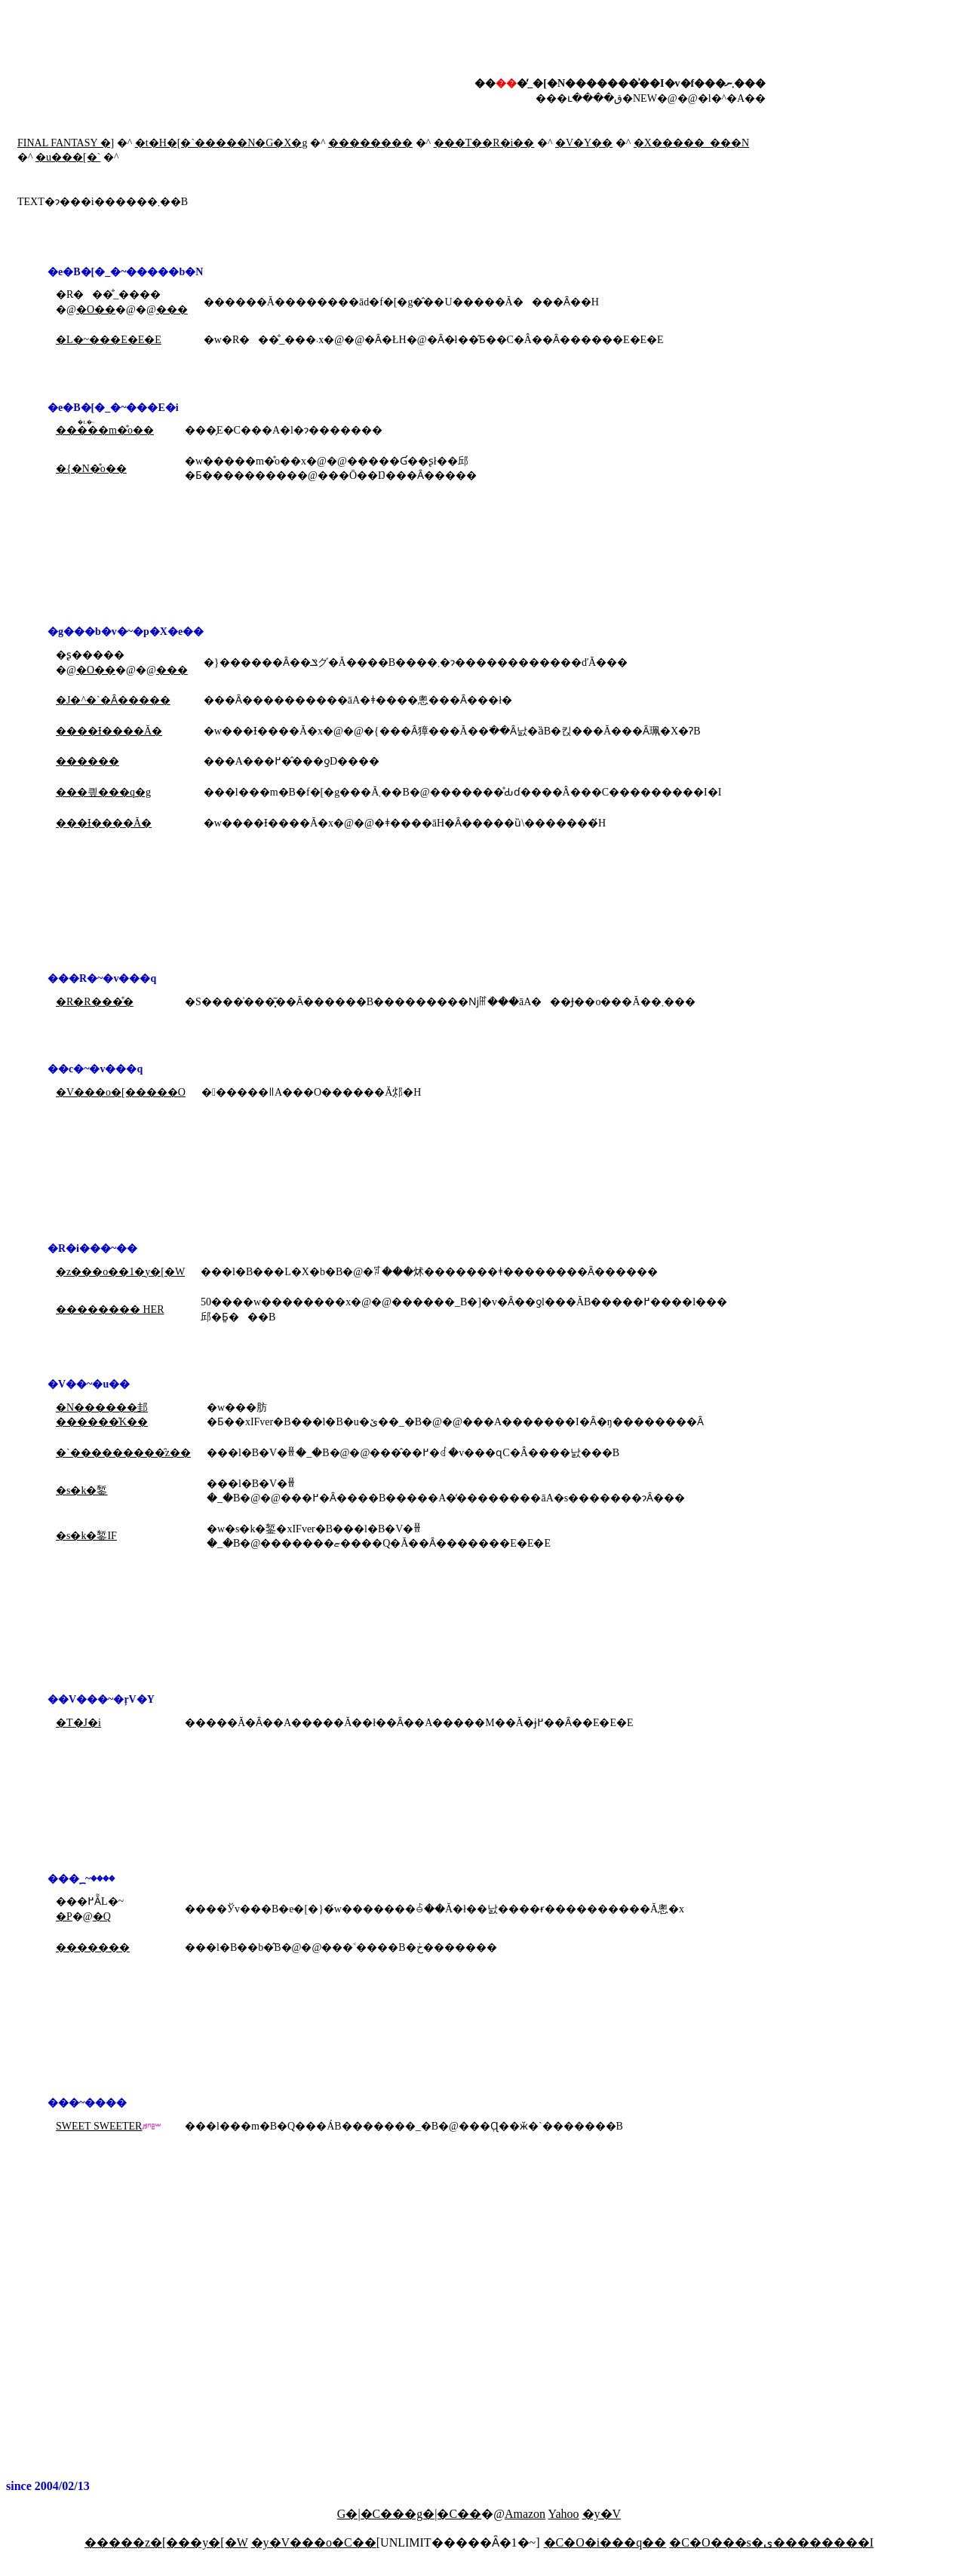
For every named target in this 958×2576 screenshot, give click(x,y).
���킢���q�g (103, 792)
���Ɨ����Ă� (104, 823)
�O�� (95, 309)
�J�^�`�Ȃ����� (113, 700)
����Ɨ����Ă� (109, 731)
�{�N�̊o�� (91, 468)
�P (64, 1916)
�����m (86, 430)
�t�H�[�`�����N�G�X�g (221, 143)
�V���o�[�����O (121, 1092)
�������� (370, 143)
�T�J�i (78, 1722)
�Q (102, 1916)
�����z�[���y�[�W (166, 2542)
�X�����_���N (691, 143)
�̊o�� (135, 430)
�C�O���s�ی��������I (771, 2542)
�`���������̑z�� (123, 1452)
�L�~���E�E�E (108, 339)
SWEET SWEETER (99, 2126)
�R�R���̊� (95, 1001)
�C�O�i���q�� (605, 2542)
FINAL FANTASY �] (65, 143)
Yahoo (563, 2513)
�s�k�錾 (81, 1490)
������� (93, 1947)
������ (87, 761)
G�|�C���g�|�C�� (409, 2513)
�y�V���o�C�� (313, 2542)
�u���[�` (67, 157)
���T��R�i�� (484, 143)
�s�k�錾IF (86, 1535)
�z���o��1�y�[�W (120, 1271)
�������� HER (110, 1309)
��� (172, 309)
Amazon (525, 2513)
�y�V (602, 2513)
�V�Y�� (584, 143)
